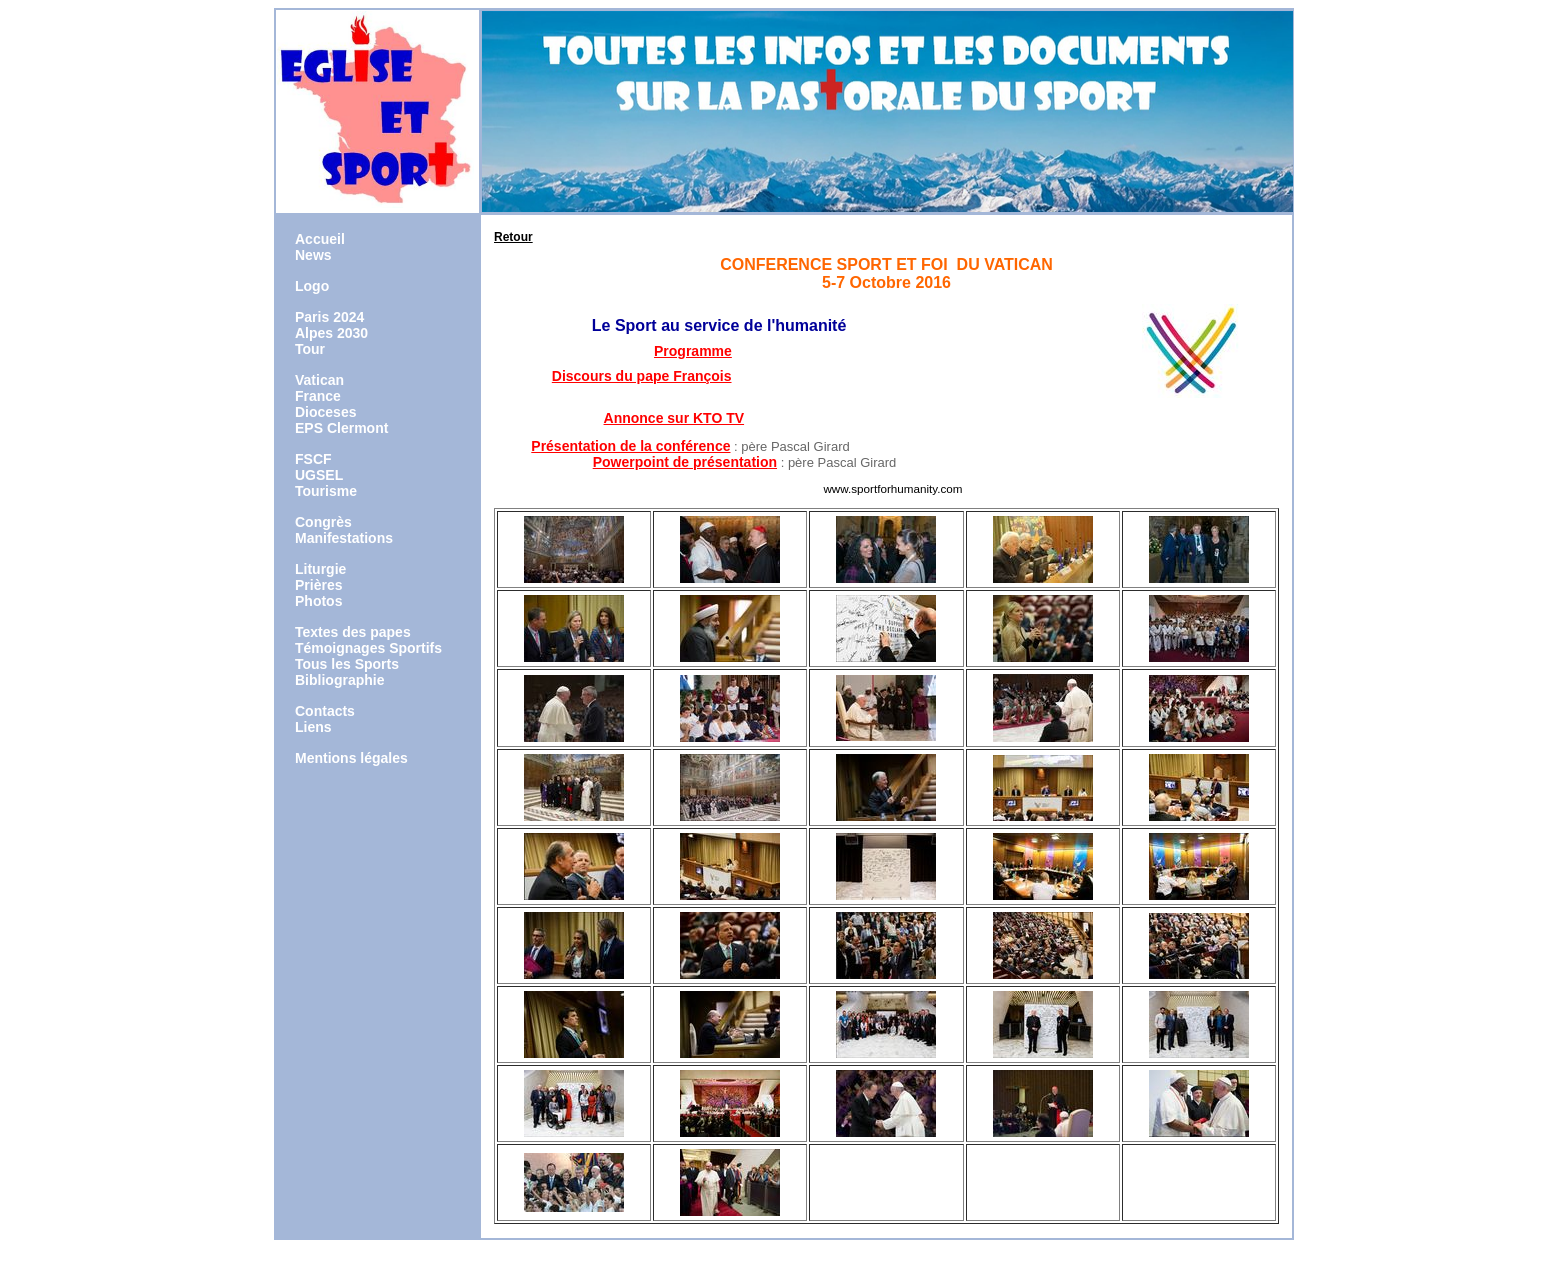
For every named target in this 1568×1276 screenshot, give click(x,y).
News (313, 255)
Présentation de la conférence (630, 446)
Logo (312, 286)
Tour (310, 349)
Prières (318, 585)
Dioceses (325, 412)
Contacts (325, 711)
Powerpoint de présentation (685, 462)
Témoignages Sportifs (368, 648)
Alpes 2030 (331, 333)
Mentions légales (351, 758)
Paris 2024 (329, 317)
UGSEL (319, 475)
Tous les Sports (347, 664)
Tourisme (326, 491)
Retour (513, 237)
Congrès (323, 522)
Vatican (319, 380)
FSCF (313, 459)
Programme (693, 351)
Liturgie (320, 569)
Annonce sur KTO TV (674, 418)
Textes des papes (353, 632)
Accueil (320, 239)
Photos (318, 601)
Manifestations (344, 538)
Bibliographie (339, 680)
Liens (313, 727)
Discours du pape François (642, 376)
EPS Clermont (341, 428)
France (318, 396)
